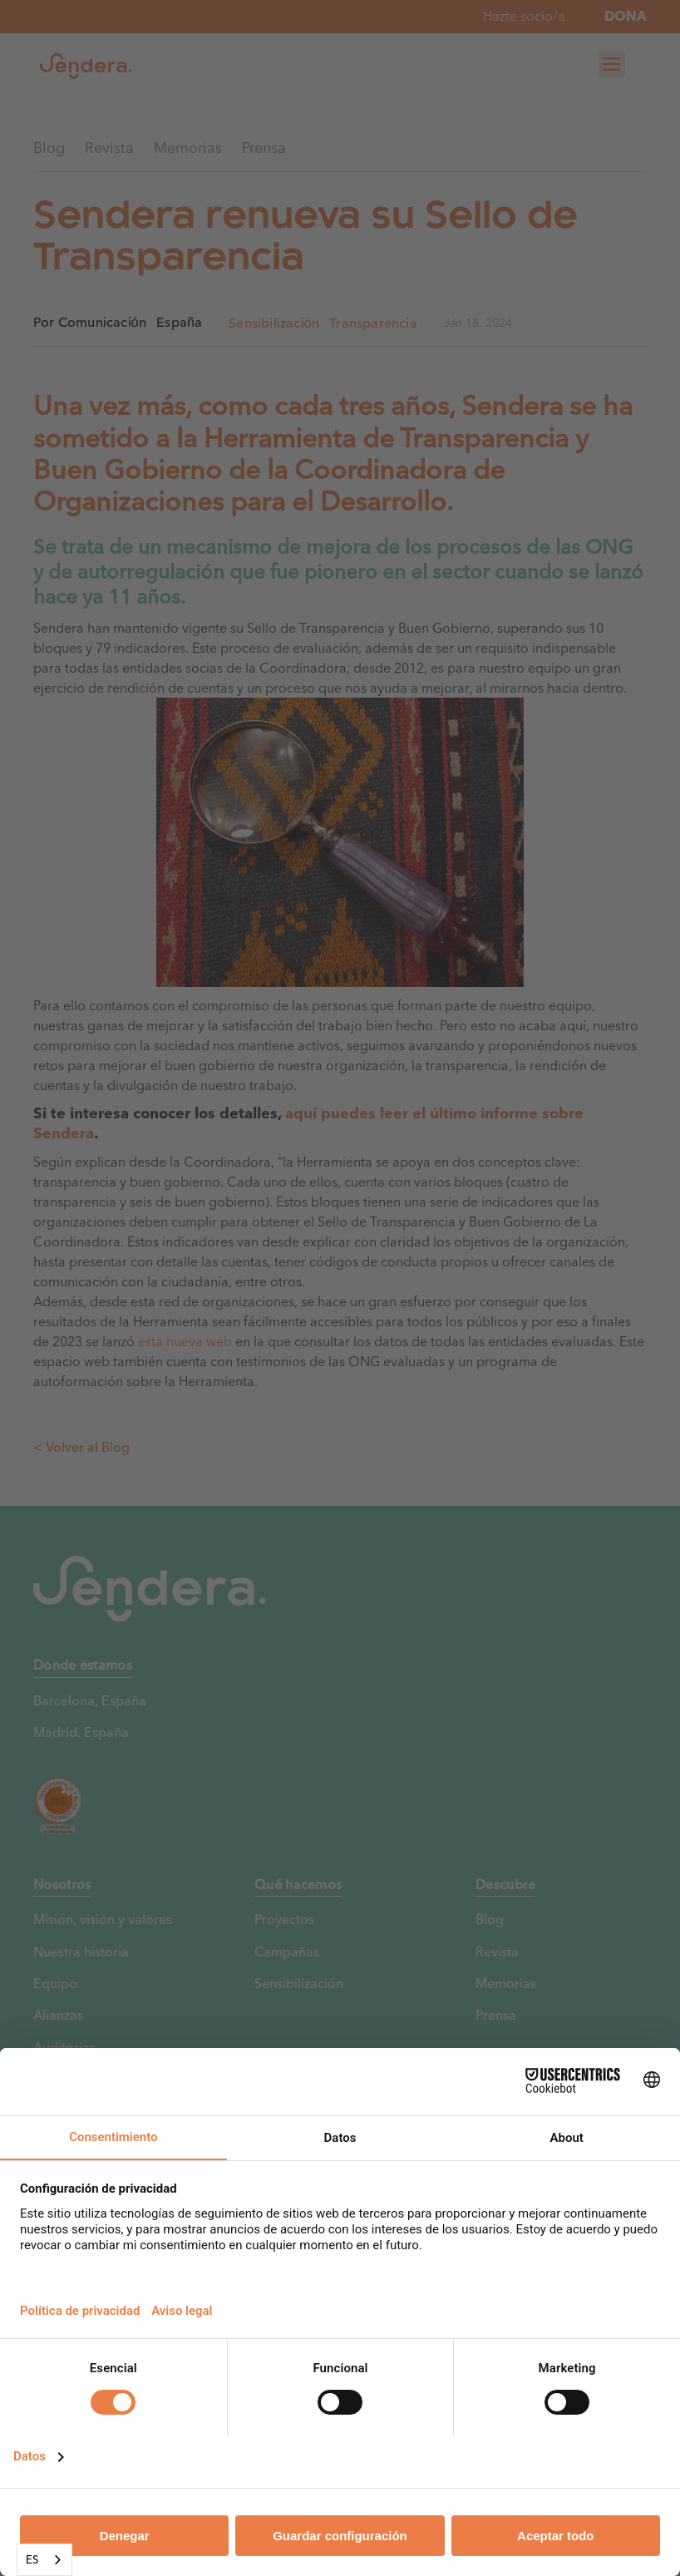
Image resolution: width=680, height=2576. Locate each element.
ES (32, 2559)
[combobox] (44, 2560)
